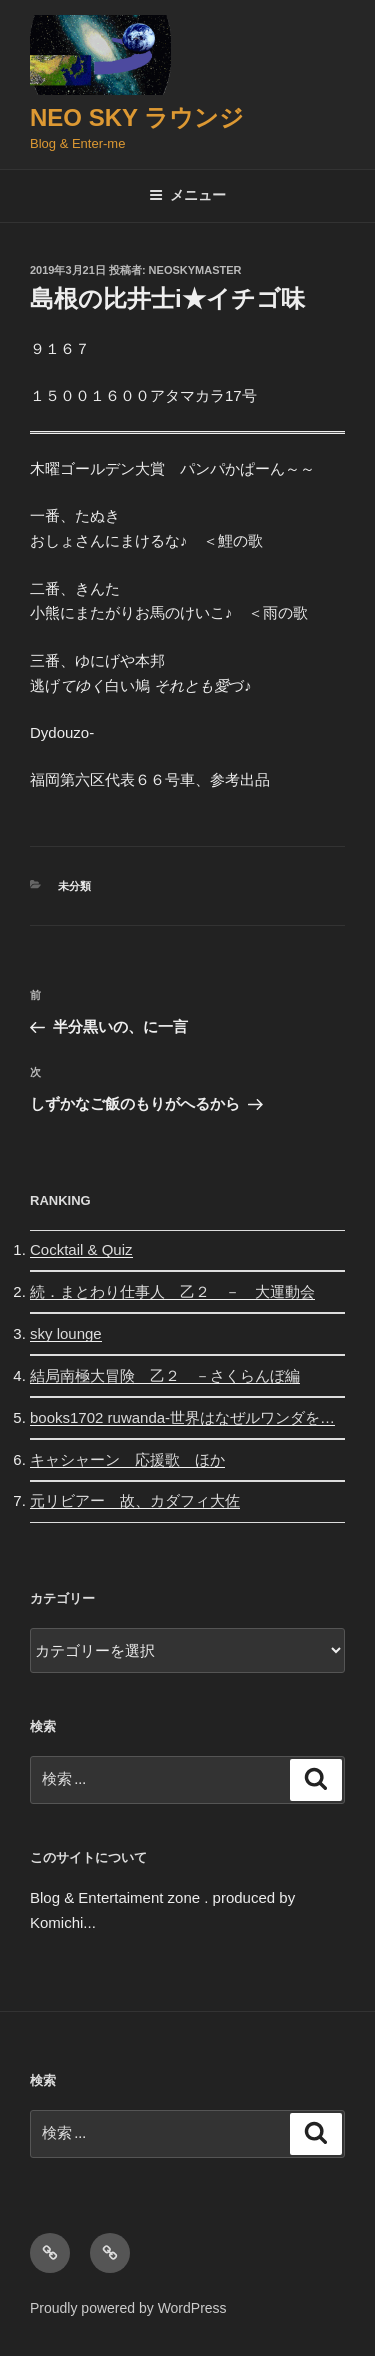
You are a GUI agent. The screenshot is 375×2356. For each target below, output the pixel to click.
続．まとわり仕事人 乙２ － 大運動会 (172, 1291)
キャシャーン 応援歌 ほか (127, 1459)
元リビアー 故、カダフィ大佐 (135, 1500)
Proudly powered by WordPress (128, 2308)
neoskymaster (195, 270)
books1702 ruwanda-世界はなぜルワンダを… (182, 1417)
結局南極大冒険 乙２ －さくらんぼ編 (165, 1375)
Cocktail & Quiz (81, 1249)
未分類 (74, 886)
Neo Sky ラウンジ (137, 117)
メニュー (187, 195)
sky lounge (66, 1333)
